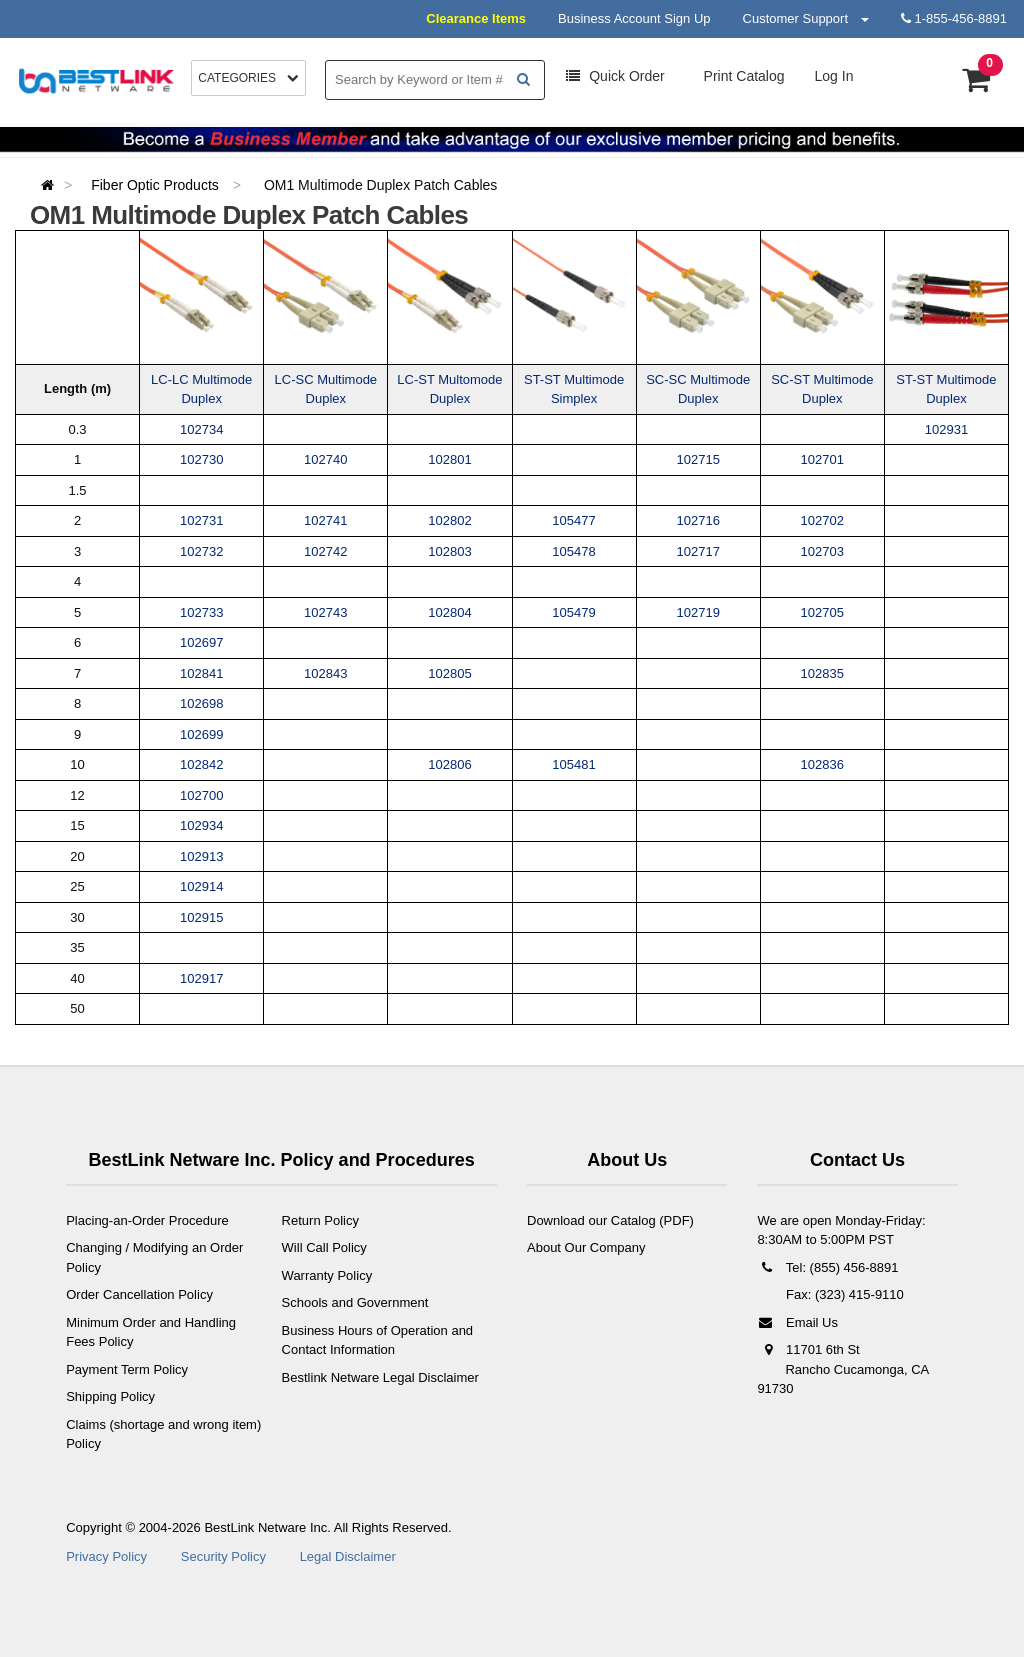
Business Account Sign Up (634, 18)
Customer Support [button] (806, 18)
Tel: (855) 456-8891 (827, 1267)
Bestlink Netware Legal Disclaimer (380, 1377)
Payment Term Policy (127, 1369)
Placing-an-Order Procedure (147, 1220)
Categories (248, 78)
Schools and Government (355, 1302)
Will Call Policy (324, 1247)
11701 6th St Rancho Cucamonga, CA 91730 (842, 1369)
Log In (834, 76)
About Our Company (586, 1247)
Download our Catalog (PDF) (610, 1220)
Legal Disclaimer (348, 1556)
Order (615, 76)
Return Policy (320, 1220)
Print (742, 76)
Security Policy (223, 1556)
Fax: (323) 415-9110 (842, 1294)
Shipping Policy (110, 1396)
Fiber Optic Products (157, 185)
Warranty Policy (327, 1275)
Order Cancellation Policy (139, 1294)
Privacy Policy (106, 1556)
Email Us (797, 1322)
